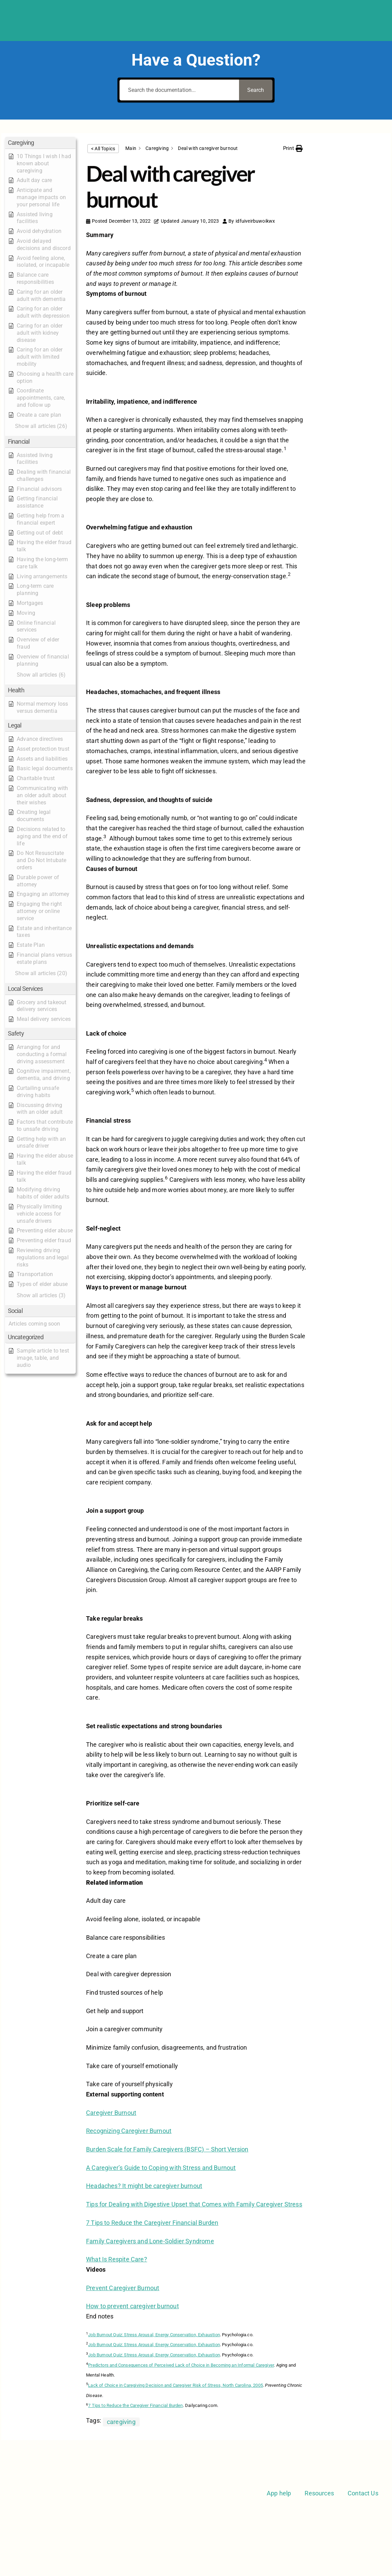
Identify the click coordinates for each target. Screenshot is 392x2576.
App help (279, 2493)
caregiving (121, 2421)
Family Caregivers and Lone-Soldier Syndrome (150, 2241)
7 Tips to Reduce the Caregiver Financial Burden (152, 2222)
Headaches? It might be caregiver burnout (144, 2185)
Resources (319, 2493)
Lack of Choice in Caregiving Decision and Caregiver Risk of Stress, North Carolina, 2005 (175, 2385)
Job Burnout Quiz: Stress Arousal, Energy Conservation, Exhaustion (154, 2334)
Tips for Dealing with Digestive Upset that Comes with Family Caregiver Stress (194, 2204)
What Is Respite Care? (116, 2259)
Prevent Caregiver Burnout (122, 2287)
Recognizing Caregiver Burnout (128, 2130)
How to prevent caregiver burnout (132, 2306)
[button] (40, 143)
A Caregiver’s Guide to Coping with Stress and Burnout (161, 2167)
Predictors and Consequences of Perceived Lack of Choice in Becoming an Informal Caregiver (181, 2365)
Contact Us (363, 2493)
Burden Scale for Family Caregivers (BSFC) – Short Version (167, 2149)
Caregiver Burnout (111, 2112)
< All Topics (103, 148)
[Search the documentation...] (179, 90)
